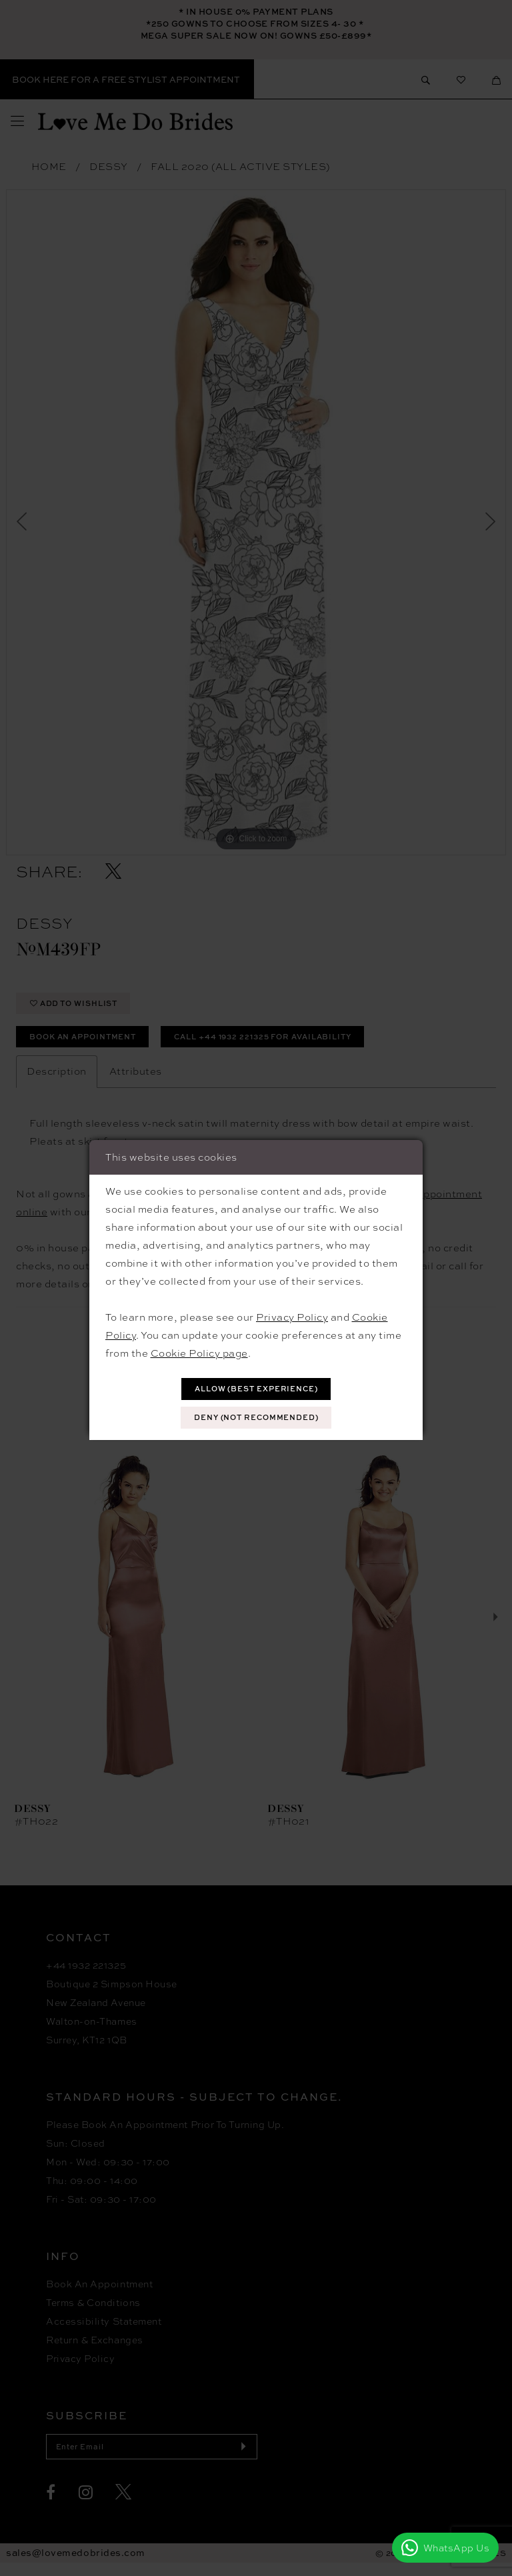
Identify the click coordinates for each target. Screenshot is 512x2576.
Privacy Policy (292, 1314)
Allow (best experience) (256, 1387)
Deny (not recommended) (257, 1419)
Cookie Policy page (199, 1350)
